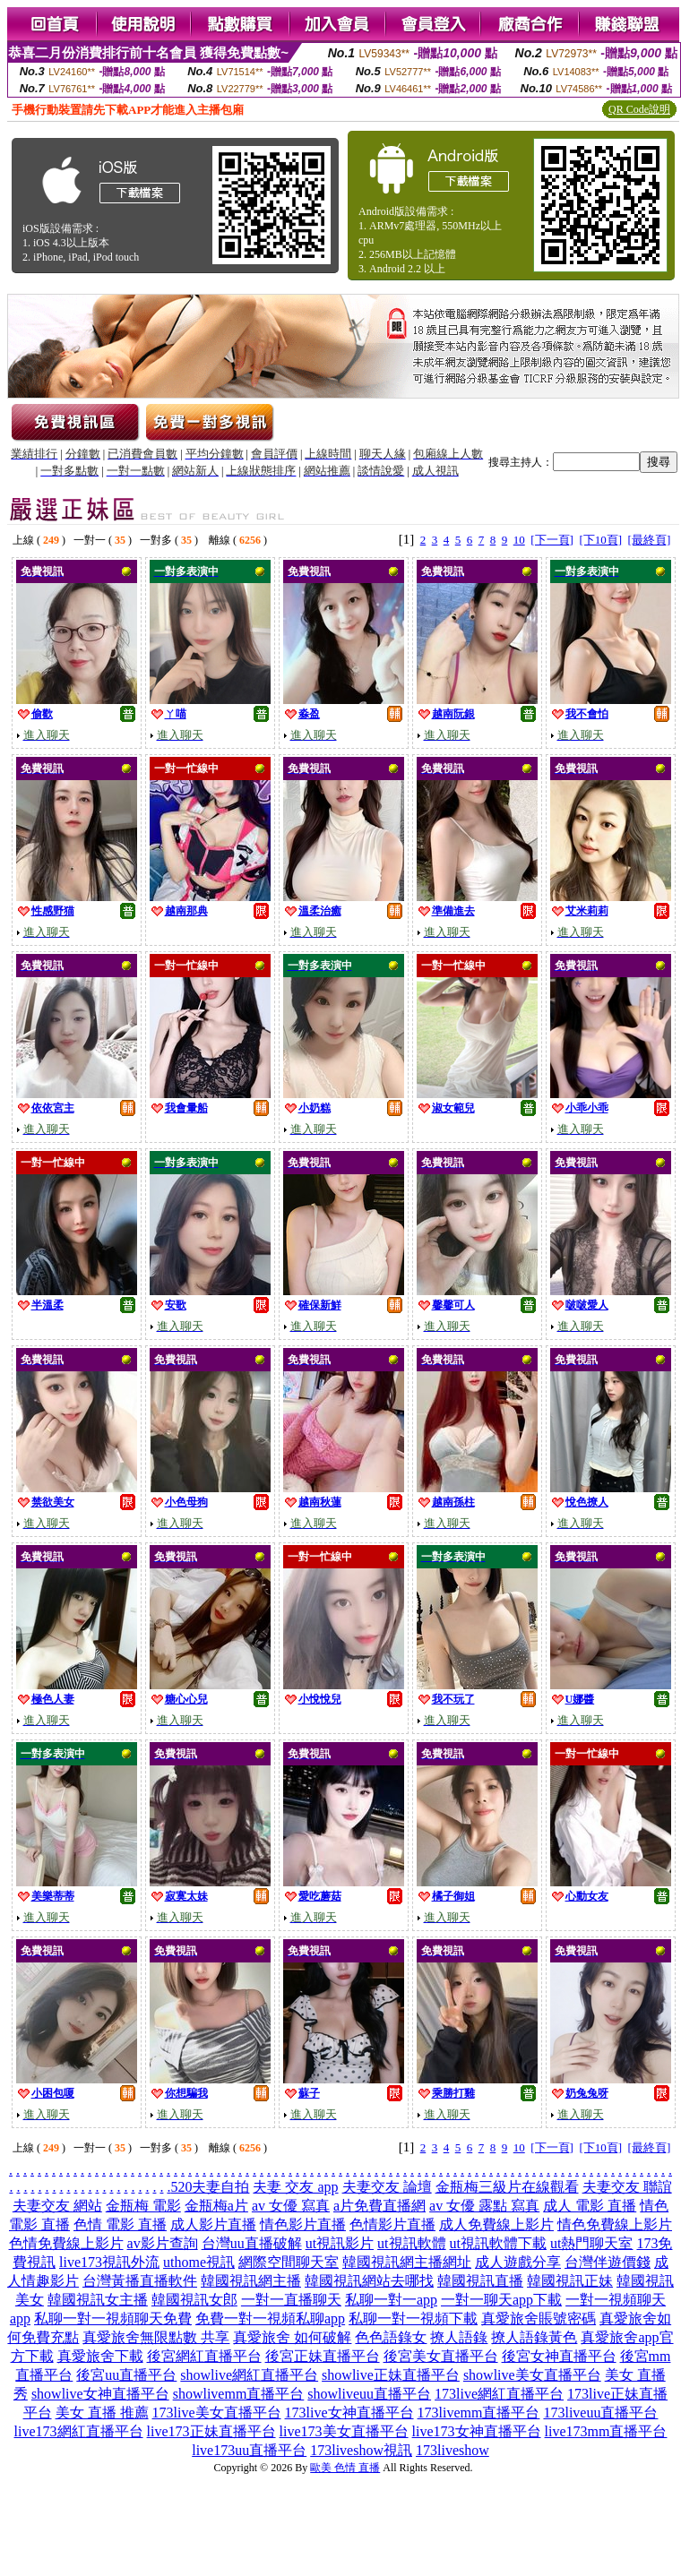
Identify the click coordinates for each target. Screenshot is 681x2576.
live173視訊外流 (109, 2262)
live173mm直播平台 (606, 2431)
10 (519, 539)
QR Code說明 (639, 109)
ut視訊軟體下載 (498, 2243)
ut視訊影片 (340, 2243)
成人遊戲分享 (518, 2262)
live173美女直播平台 (344, 2431)
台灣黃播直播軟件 (139, 2280)
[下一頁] (551, 539)
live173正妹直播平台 (211, 2431)
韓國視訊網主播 (251, 2280)
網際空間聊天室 (288, 2262)
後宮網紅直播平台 (204, 2356)
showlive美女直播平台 (532, 2375)
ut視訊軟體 (411, 2243)
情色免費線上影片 (614, 2224)
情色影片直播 (303, 2224)
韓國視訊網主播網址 (406, 2262)
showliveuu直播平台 (369, 2393)
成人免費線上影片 (496, 2224)
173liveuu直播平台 (600, 2412)
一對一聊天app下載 (501, 2299)
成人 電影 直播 (589, 2205)
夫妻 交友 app (295, 2186)
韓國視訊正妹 (570, 2280)
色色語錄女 (391, 2337)
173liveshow (452, 2450)
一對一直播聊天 (291, 2299)
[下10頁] (600, 539)
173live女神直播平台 (349, 2412)
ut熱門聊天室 (591, 2243)
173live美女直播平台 (216, 2412)
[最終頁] (649, 539)
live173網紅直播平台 (78, 2431)
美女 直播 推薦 (102, 2412)
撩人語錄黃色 (534, 2337)
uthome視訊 (199, 2262)
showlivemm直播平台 (239, 2393)
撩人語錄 (458, 2337)
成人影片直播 (213, 2224)
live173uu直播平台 (249, 2450)
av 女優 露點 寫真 (484, 2205)
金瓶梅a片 (216, 2205)
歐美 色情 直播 (345, 2467)
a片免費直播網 (379, 2205)
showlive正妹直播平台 (391, 2375)
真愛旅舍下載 (100, 2356)
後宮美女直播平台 (441, 2356)
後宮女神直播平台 (559, 2356)
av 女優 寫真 (291, 2205)
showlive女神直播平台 (100, 2393)
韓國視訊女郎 (194, 2299)
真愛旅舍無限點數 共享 (155, 2337)
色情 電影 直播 (120, 2224)
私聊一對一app (391, 2299)
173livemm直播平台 (479, 2412)
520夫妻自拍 (209, 2186)
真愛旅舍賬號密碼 (538, 2318)
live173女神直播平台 (476, 2431)
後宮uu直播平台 (126, 2375)
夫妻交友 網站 (57, 2205)
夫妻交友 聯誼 (627, 2186)
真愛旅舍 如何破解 (292, 2337)
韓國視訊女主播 (97, 2299)
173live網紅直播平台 (499, 2393)
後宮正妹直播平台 (322, 2356)
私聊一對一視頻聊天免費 (113, 2318)
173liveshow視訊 (361, 2450)
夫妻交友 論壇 (387, 2186)
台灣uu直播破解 (252, 2243)
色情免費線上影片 (66, 2243)
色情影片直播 (392, 2224)
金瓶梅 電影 (143, 2205)
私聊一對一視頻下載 (413, 2318)
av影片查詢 (162, 2243)
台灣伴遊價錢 (608, 2262)
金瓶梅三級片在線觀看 (507, 2186)
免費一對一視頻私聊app (270, 2318)
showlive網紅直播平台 (249, 2375)
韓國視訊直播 (480, 2280)
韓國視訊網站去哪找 (369, 2280)
